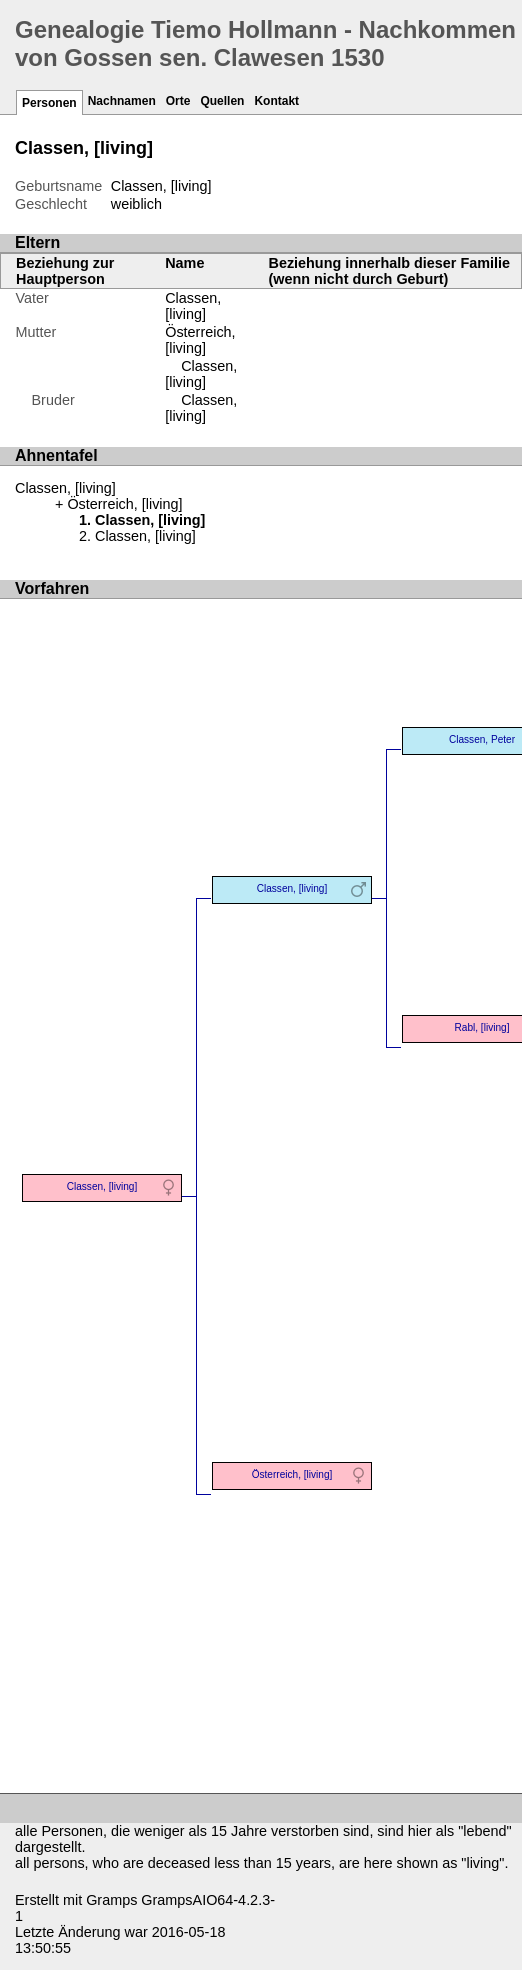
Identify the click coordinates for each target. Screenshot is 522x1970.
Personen (49, 103)
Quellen (222, 101)
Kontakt (276, 101)
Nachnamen (122, 101)
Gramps (111, 1900)
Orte (178, 101)
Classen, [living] (193, 306)
